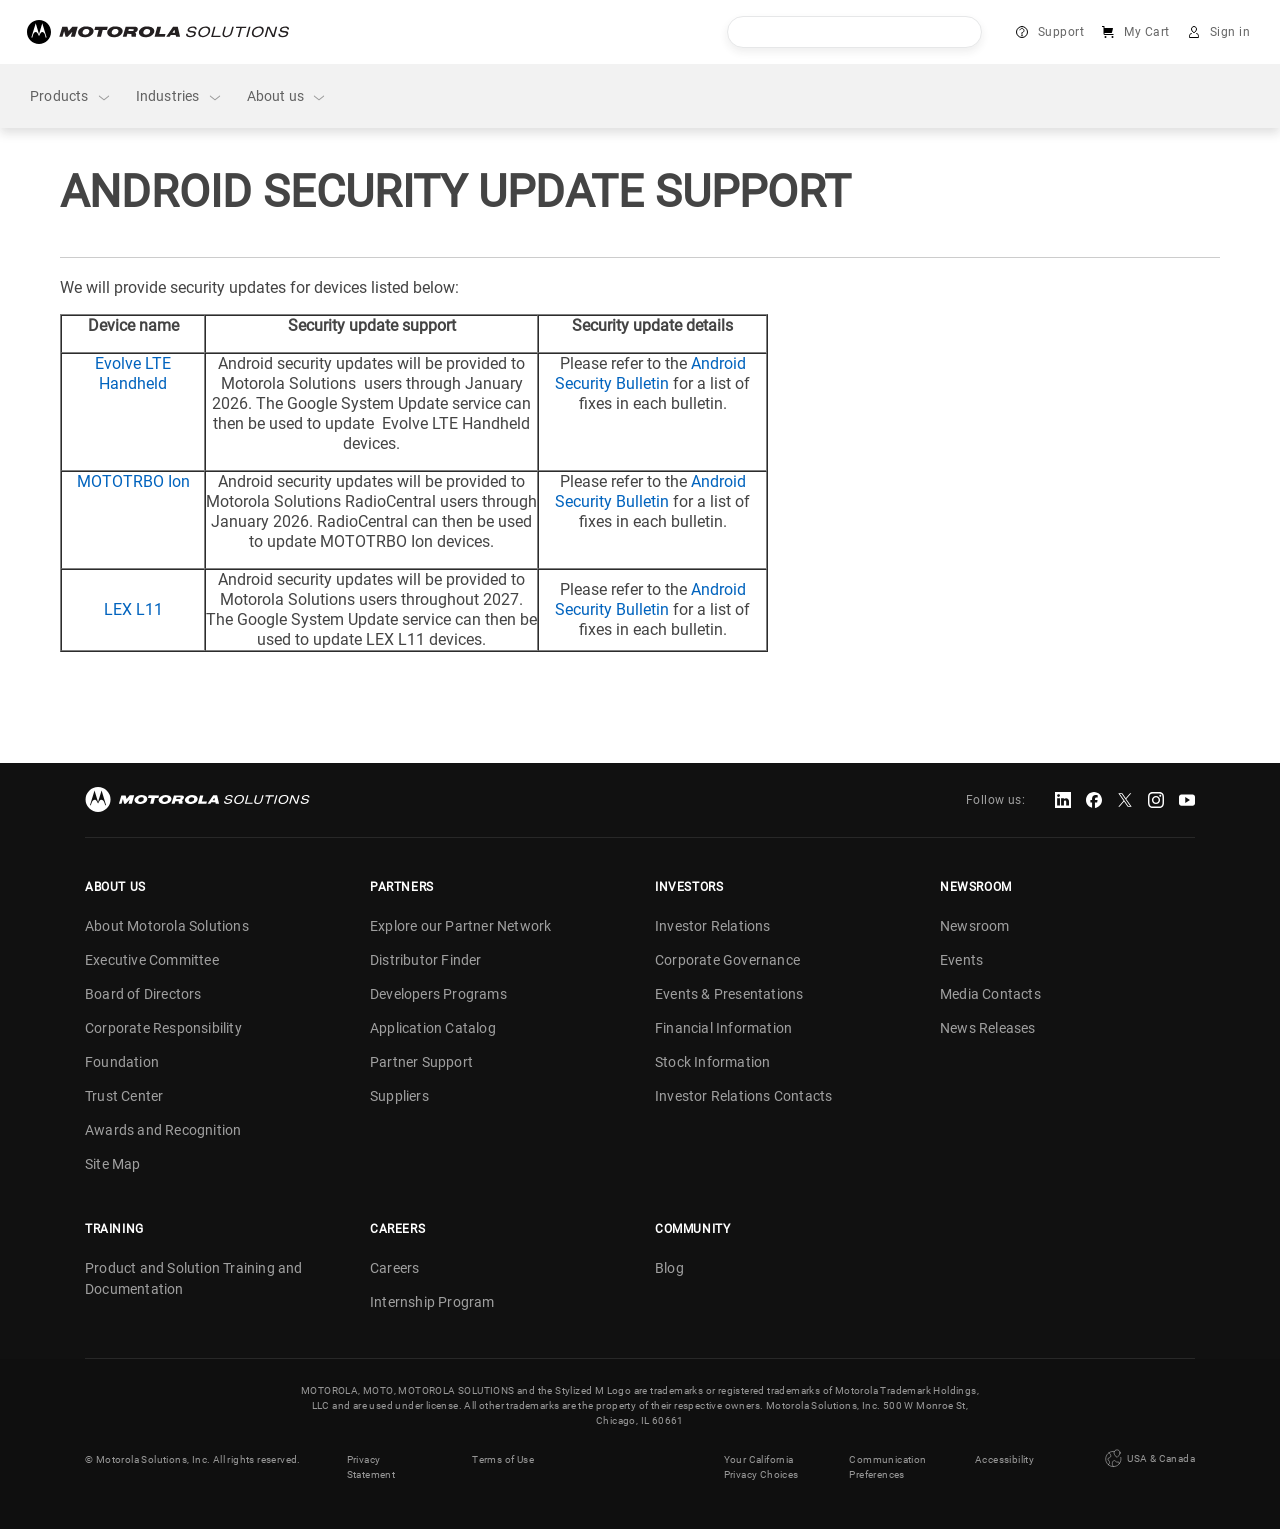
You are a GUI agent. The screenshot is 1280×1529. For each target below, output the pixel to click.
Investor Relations (713, 926)
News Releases (988, 1028)
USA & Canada (1148, 1459)
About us (287, 96)
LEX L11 (133, 609)
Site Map (113, 1164)
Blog (669, 1268)
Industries (179, 96)
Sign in (1230, 32)
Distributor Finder (426, 960)
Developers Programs (438, 994)
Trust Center (124, 1096)
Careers (394, 1268)
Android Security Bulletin (650, 373)
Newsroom (975, 926)
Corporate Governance (727, 960)
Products (71, 96)
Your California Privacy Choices (761, 1467)
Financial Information (723, 1028)
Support (1061, 32)
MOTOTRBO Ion (133, 481)
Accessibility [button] (1004, 1459)
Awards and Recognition (163, 1130)
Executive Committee (152, 960)
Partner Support (421, 1062)
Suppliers (399, 1096)
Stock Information (712, 1062)
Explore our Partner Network (460, 926)
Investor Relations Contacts (743, 1096)
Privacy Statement (371, 1467)
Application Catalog (433, 1028)
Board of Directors (143, 994)
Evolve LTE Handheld (133, 373)
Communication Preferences (887, 1467)
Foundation (122, 1062)
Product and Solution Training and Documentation (194, 1278)
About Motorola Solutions (167, 926)
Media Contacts (990, 994)
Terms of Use (503, 1459)
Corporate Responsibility (163, 1028)
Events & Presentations (729, 994)
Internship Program (432, 1302)
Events (961, 960)
